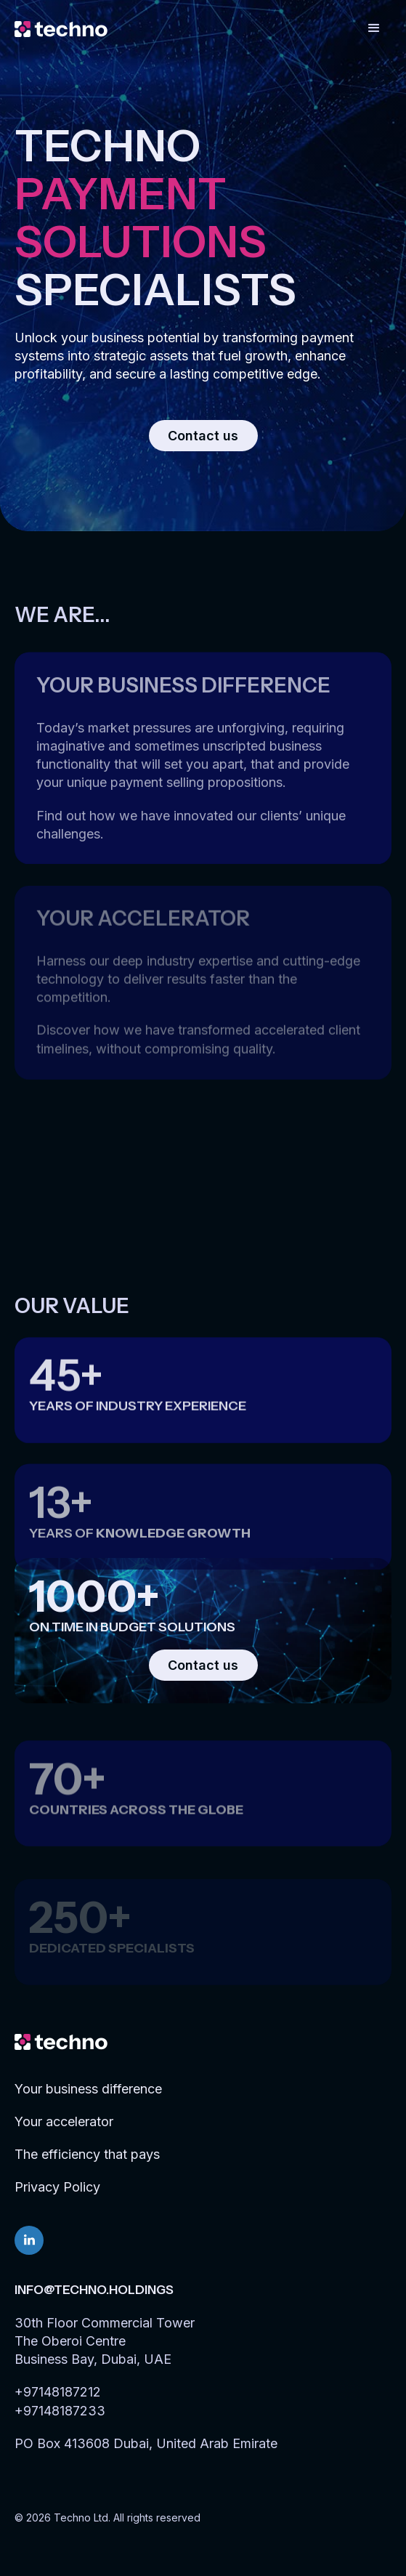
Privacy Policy (57, 2187)
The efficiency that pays (87, 2154)
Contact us (203, 435)
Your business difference (88, 2088)
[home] (61, 28)
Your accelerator (64, 2121)
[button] (374, 28)
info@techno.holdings (94, 2289)
